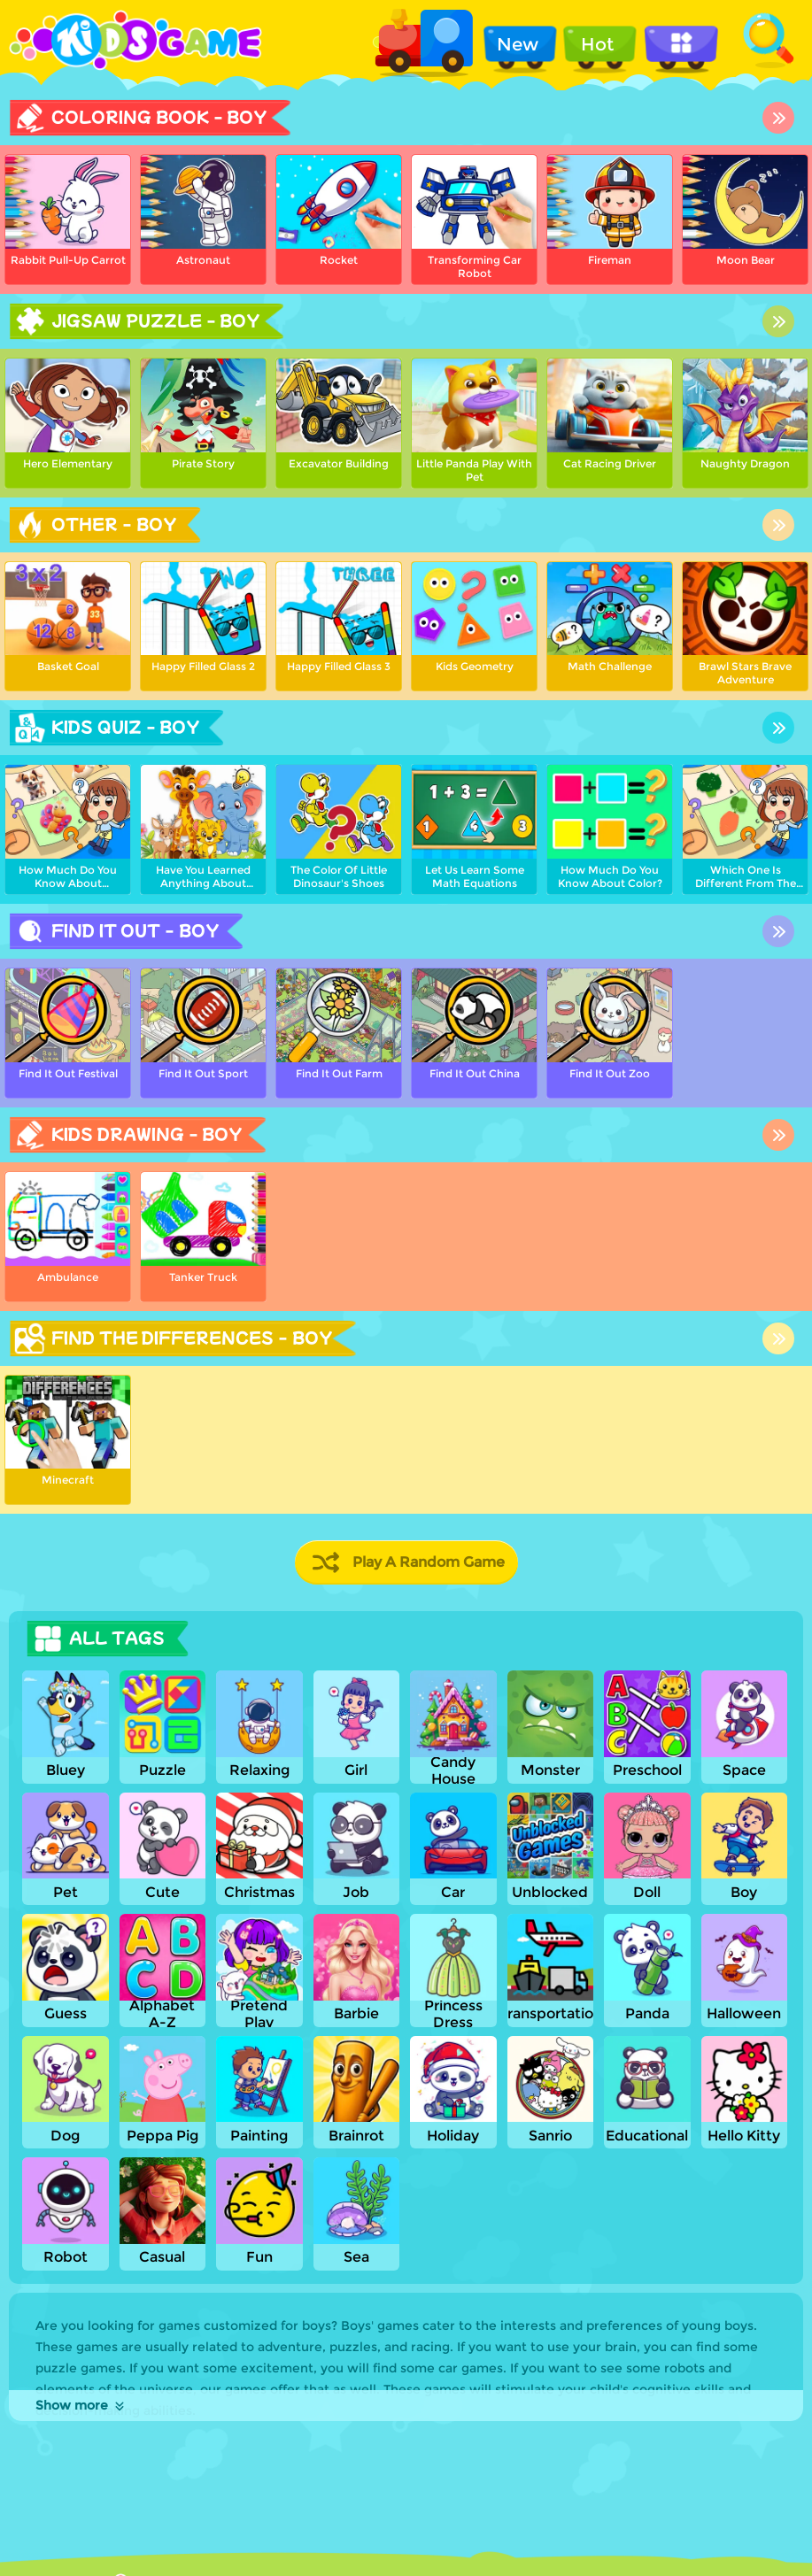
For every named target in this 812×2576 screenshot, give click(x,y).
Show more (81, 2405)
